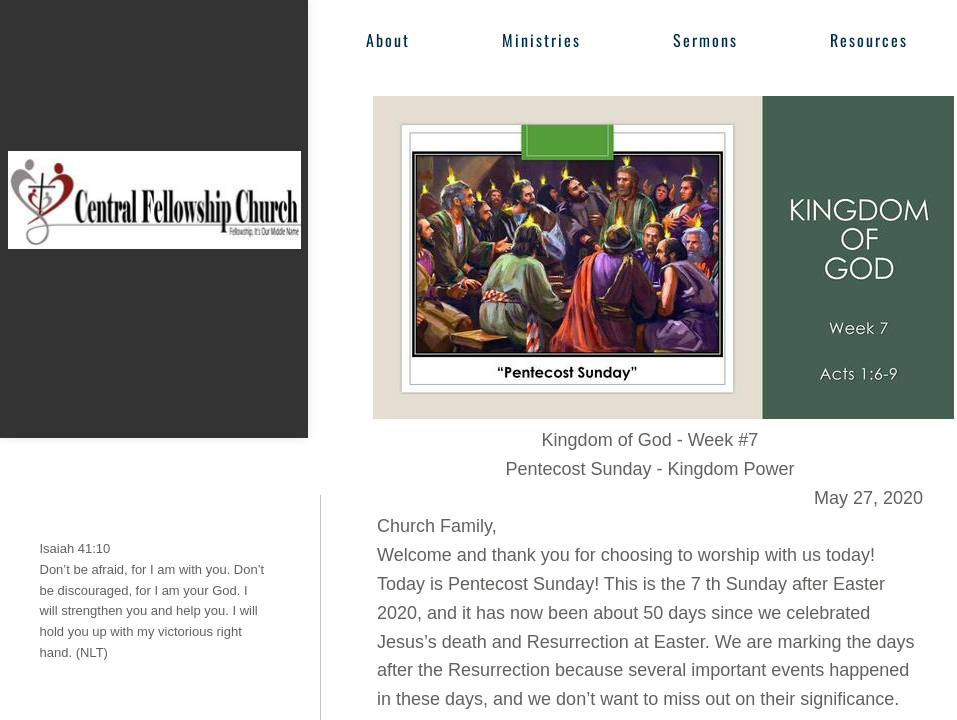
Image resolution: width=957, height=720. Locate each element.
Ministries (541, 40)
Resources (869, 40)
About (388, 40)
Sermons (705, 40)
